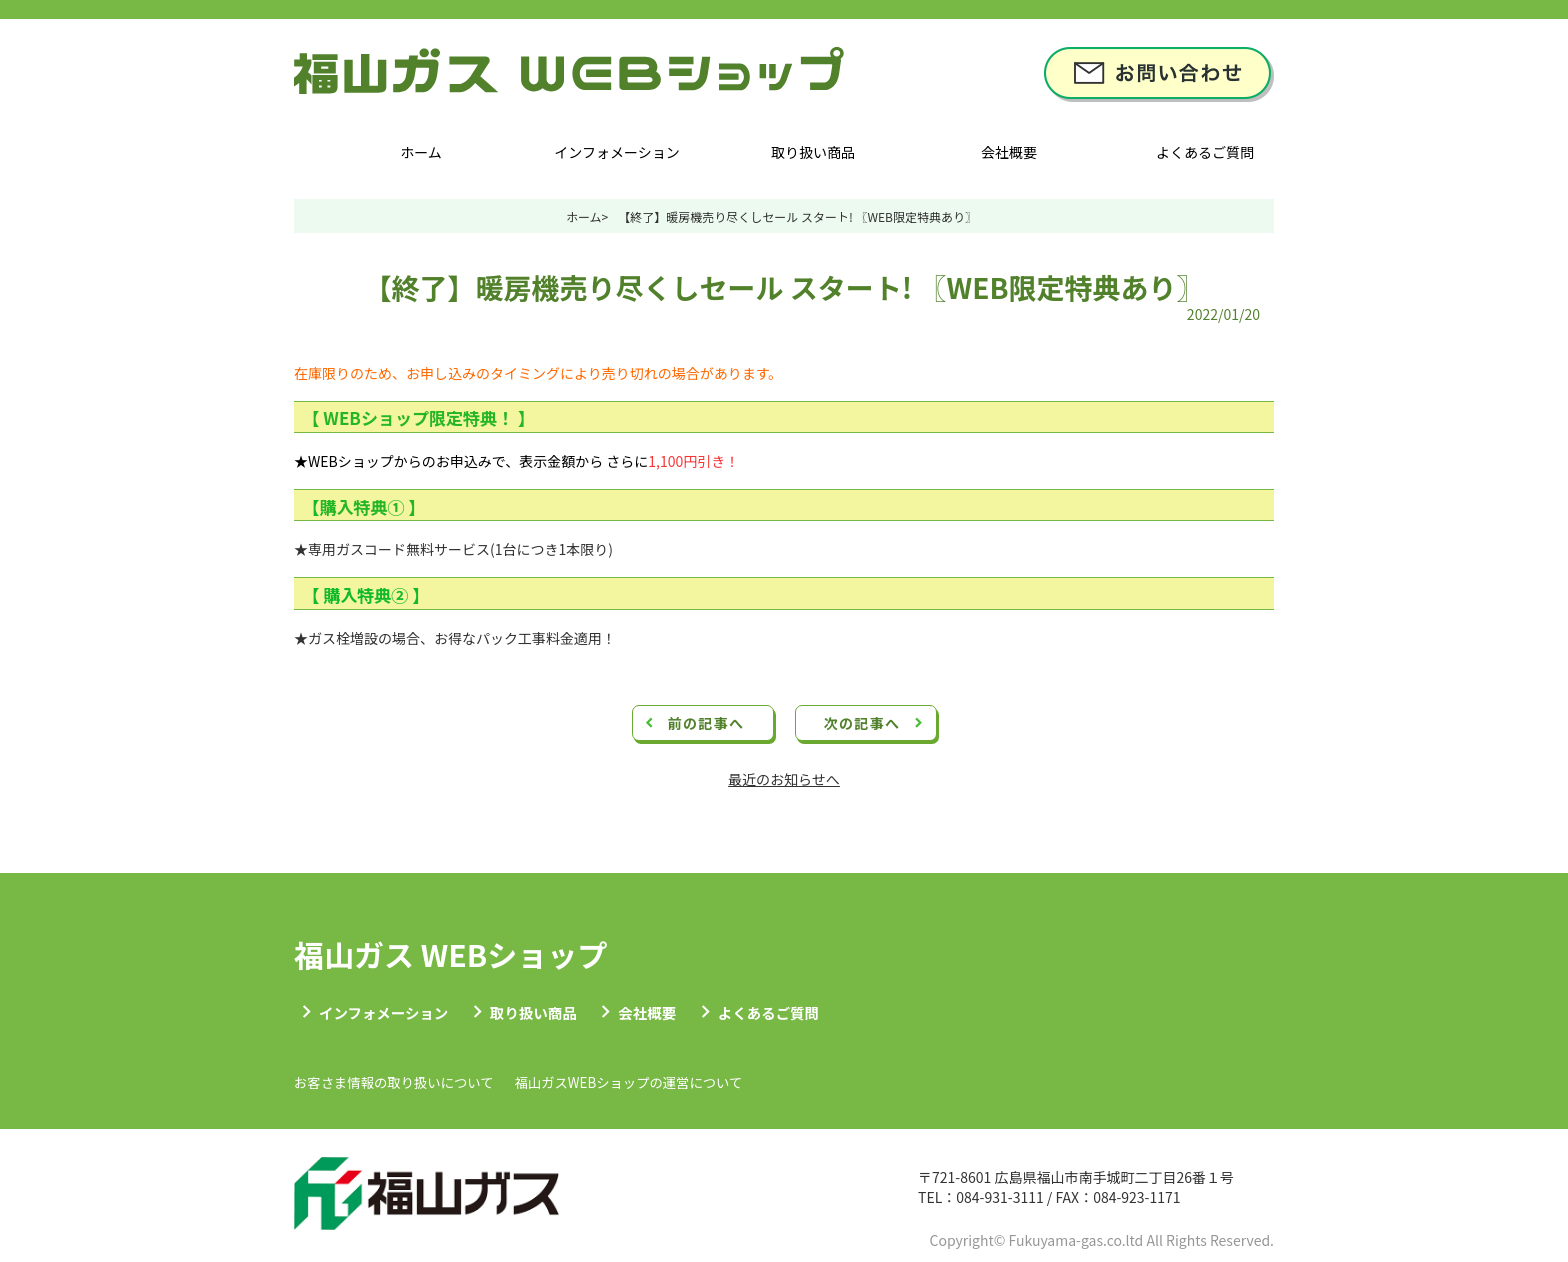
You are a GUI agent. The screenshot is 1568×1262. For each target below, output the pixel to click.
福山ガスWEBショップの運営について (692, 1085)
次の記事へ (862, 723)
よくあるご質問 (1205, 152)
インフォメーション (616, 152)
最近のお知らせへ (784, 779)
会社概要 (1009, 152)
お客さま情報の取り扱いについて (414, 1085)
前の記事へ (706, 723)
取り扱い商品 (813, 152)
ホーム (421, 152)
